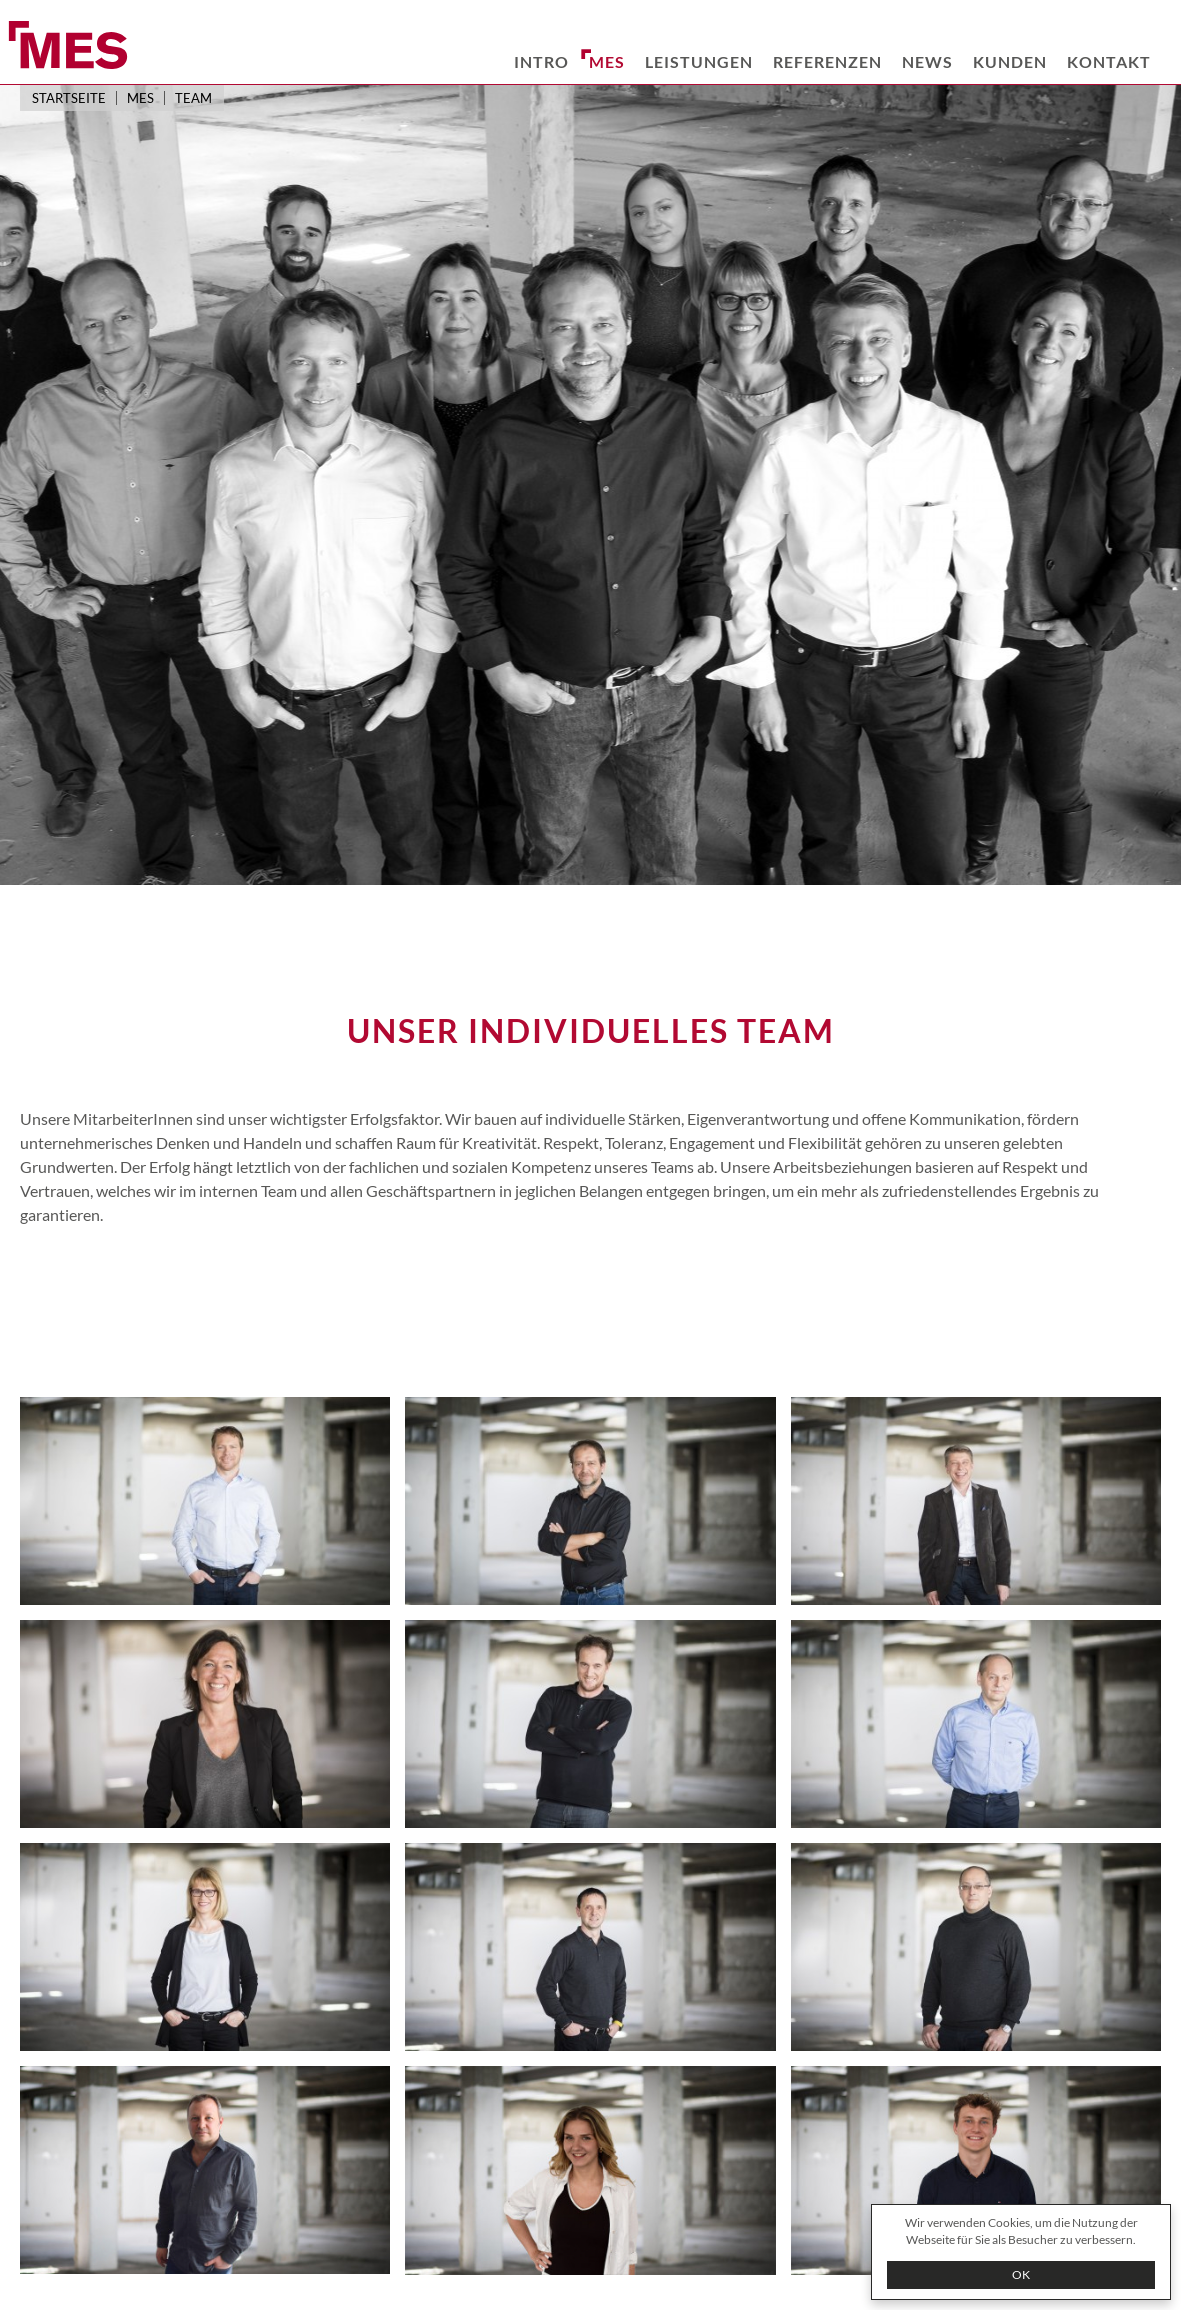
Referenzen (827, 61)
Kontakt (1109, 61)
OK (1021, 2274)
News (927, 61)
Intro (541, 61)
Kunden (1010, 61)
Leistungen (699, 61)
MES (607, 61)
